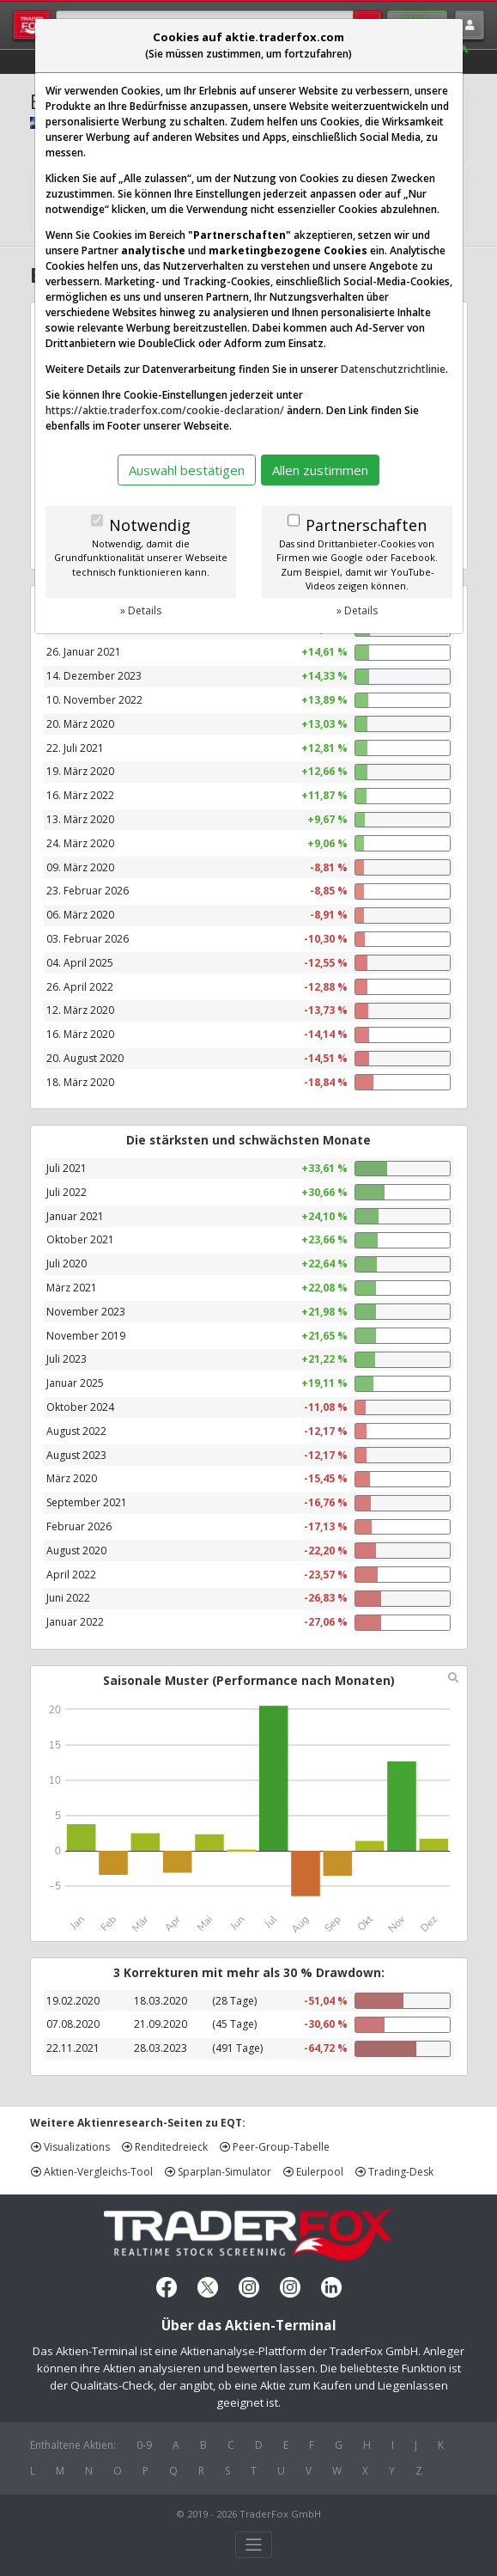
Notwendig (150, 525)
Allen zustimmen (320, 470)
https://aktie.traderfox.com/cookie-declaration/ (164, 410)
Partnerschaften (366, 525)
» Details (140, 610)
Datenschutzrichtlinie (393, 369)
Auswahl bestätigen (187, 470)
